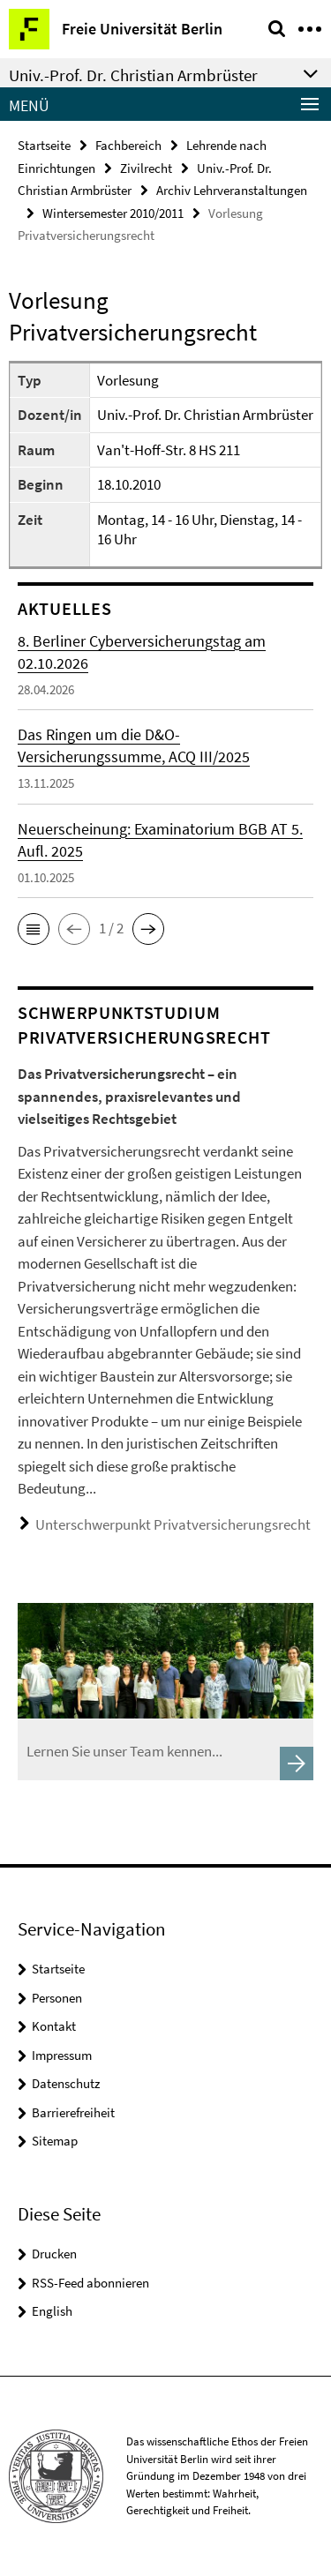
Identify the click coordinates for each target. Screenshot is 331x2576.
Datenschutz (66, 2083)
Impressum (62, 2055)
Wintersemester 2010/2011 (113, 213)
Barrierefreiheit (73, 2112)
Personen (57, 1997)
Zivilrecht (146, 168)
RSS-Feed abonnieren (90, 2282)
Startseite (44, 145)
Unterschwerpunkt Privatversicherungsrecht (173, 1524)
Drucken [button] (54, 2253)
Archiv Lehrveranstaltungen (231, 190)
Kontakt (54, 2026)
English (52, 2311)
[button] (33, 929)
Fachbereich (128, 145)
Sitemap (55, 2140)
